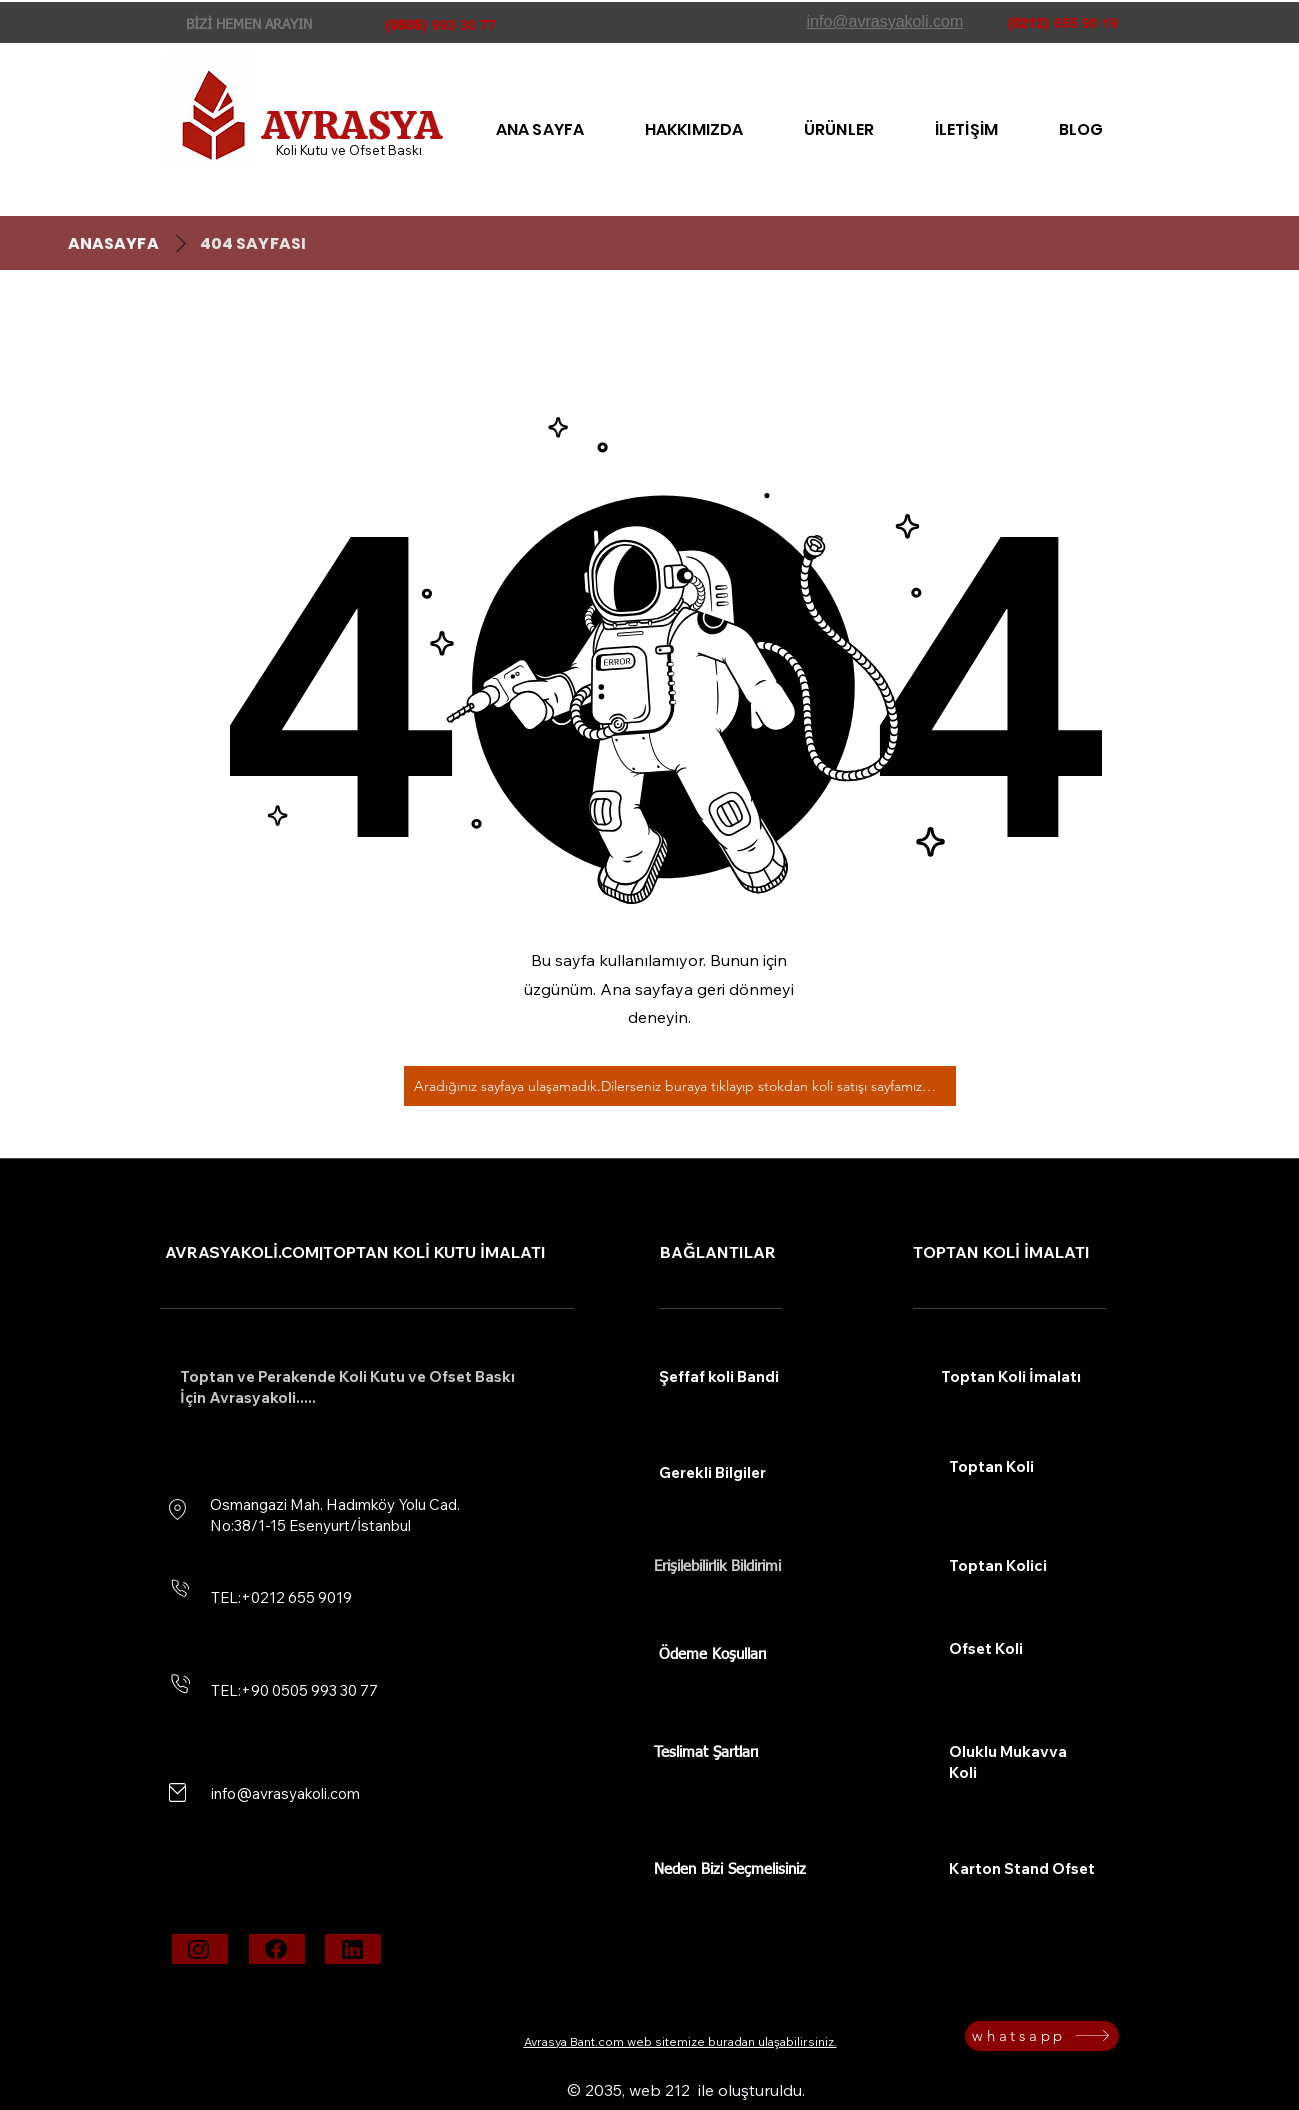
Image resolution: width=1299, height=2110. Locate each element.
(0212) (1028, 23)
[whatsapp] (1042, 2036)
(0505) (406, 25)
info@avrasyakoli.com (285, 1793)
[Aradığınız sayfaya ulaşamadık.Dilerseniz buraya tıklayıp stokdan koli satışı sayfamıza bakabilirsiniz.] (680, 1086)
